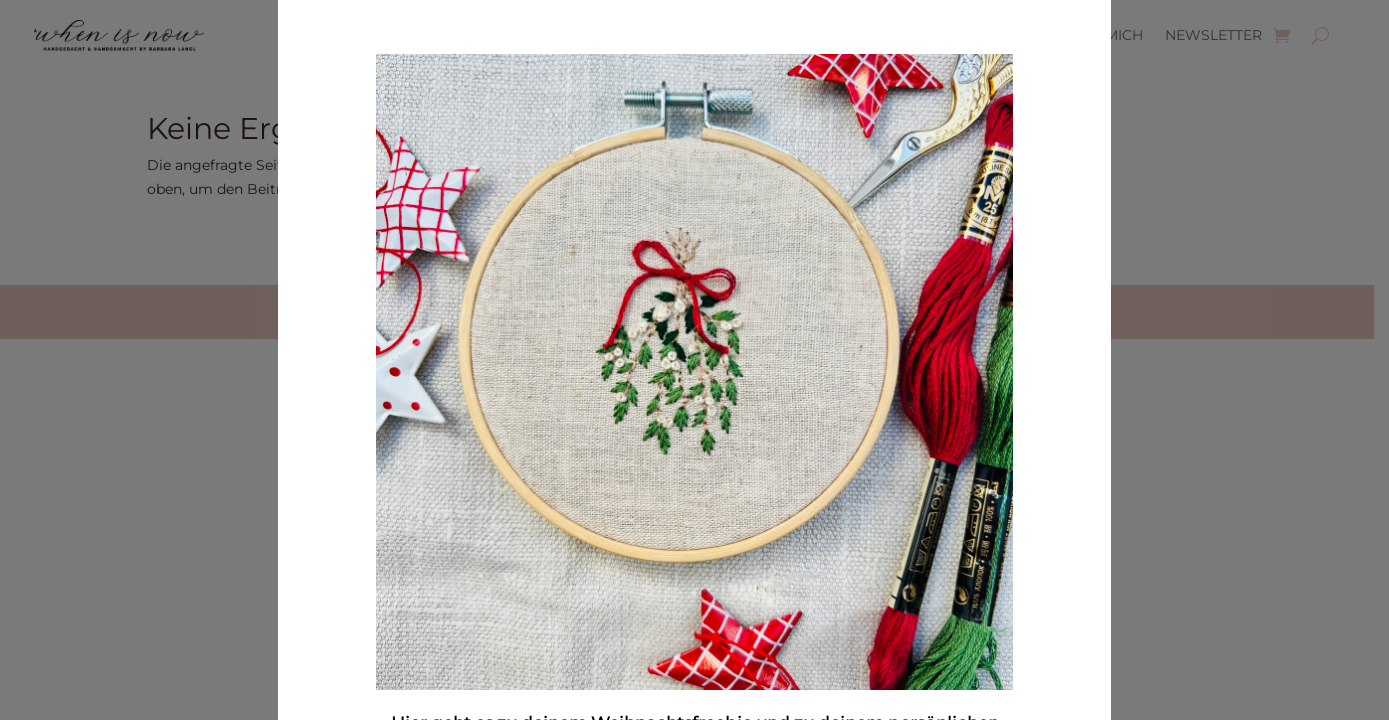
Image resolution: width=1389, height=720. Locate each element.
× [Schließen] (1075, 142)
